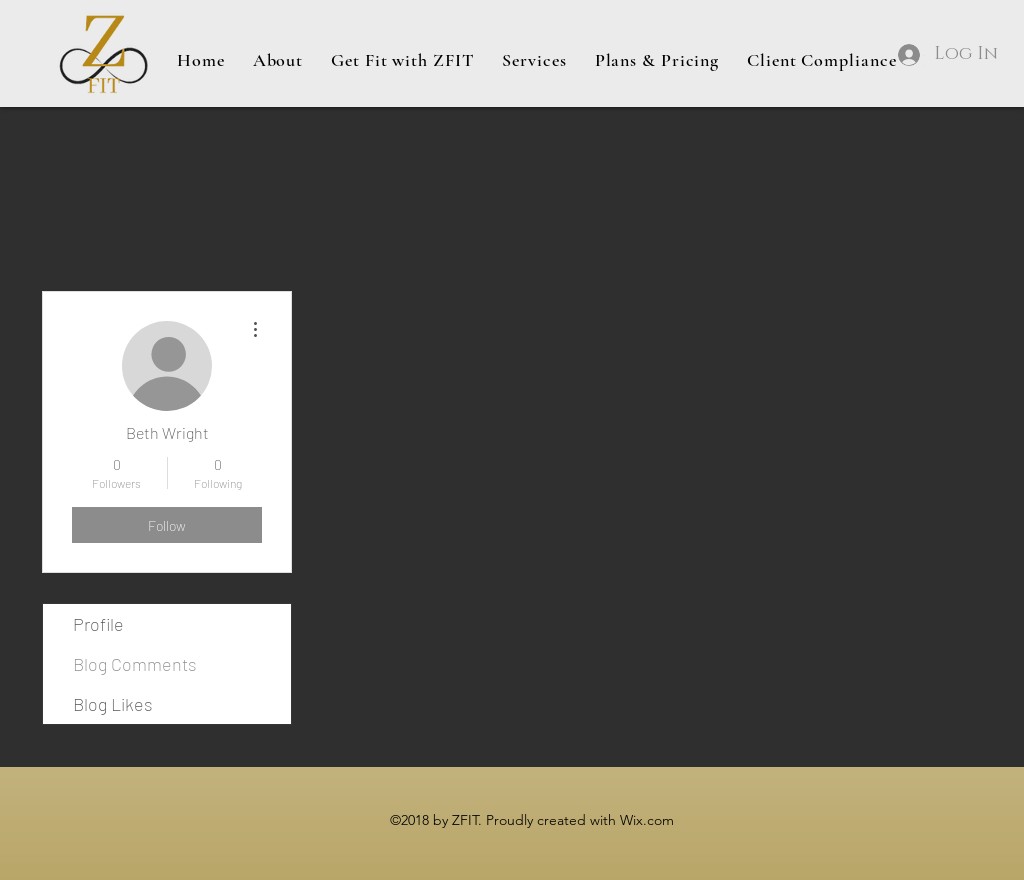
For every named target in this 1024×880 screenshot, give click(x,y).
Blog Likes (113, 704)
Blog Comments (135, 664)
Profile (98, 624)
